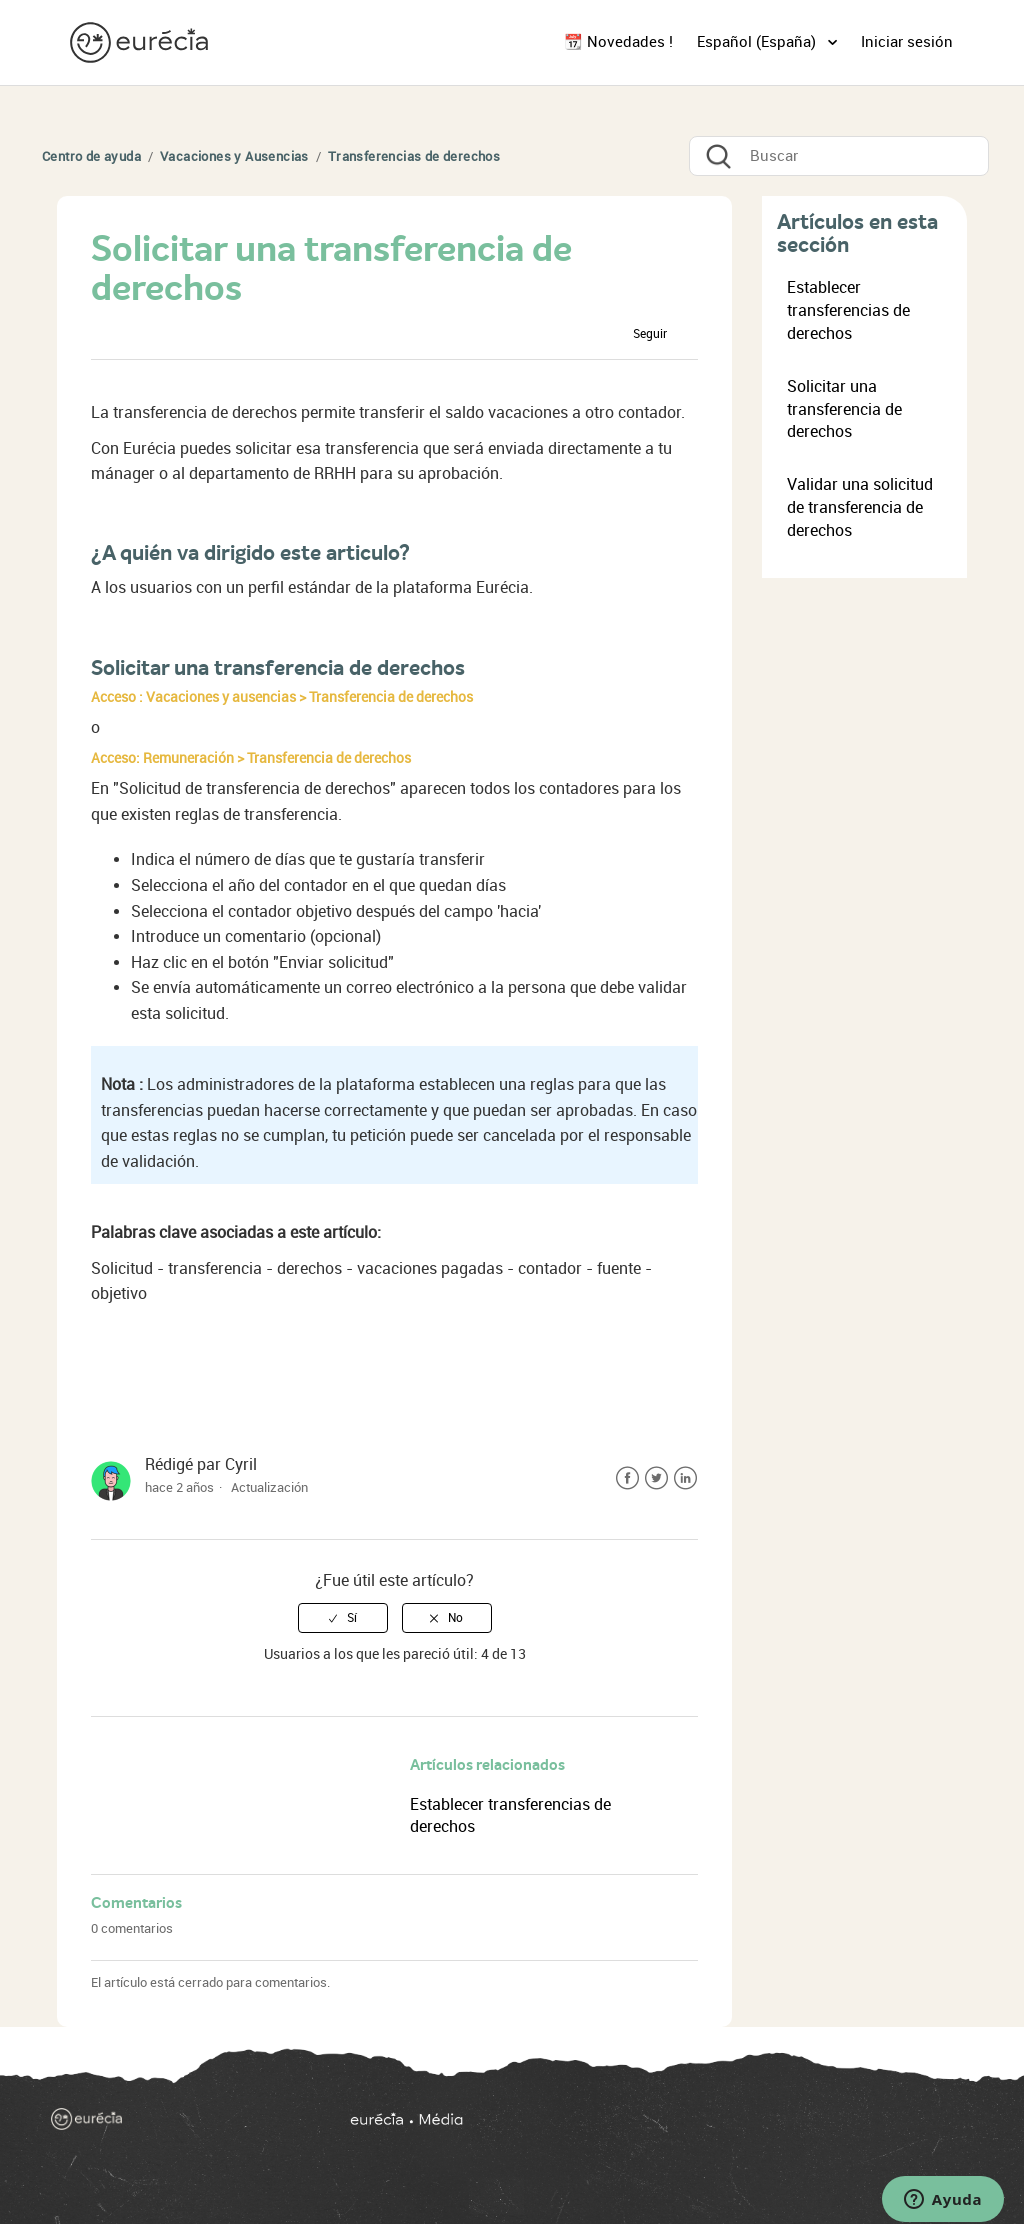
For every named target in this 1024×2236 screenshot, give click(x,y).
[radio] (343, 1618)
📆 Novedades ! (618, 42)
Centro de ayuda (91, 156)
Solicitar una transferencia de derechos (844, 409)
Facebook (627, 1478)
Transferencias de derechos (414, 156)
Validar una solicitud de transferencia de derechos (860, 507)
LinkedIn (685, 1478)
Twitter (656, 1478)
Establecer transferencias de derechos (848, 310)
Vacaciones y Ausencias (234, 156)
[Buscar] (839, 156)
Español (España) (758, 42)
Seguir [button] (650, 334)
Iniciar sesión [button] (907, 42)
